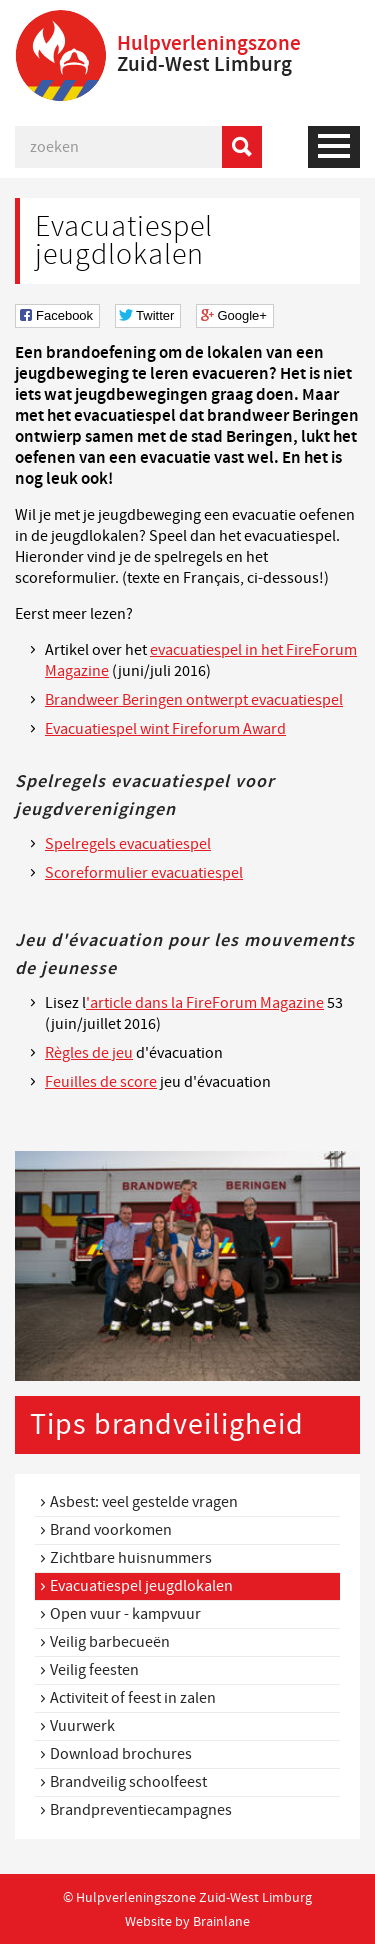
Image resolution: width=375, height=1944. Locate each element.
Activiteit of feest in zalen (133, 1698)
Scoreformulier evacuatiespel (144, 873)
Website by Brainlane (187, 1921)
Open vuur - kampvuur (125, 1614)
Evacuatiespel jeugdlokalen (141, 1586)
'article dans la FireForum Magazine (205, 1003)
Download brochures (121, 1754)
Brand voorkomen (111, 1530)
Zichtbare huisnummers (131, 1558)
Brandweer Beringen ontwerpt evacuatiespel (194, 700)
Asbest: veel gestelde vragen (144, 1502)
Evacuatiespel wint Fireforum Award (165, 729)
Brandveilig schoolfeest (128, 1782)
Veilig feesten (94, 1670)
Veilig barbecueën (110, 1642)
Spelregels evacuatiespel (128, 844)
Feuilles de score (101, 1082)
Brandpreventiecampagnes (141, 1810)
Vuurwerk (82, 1726)
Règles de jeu (89, 1053)
